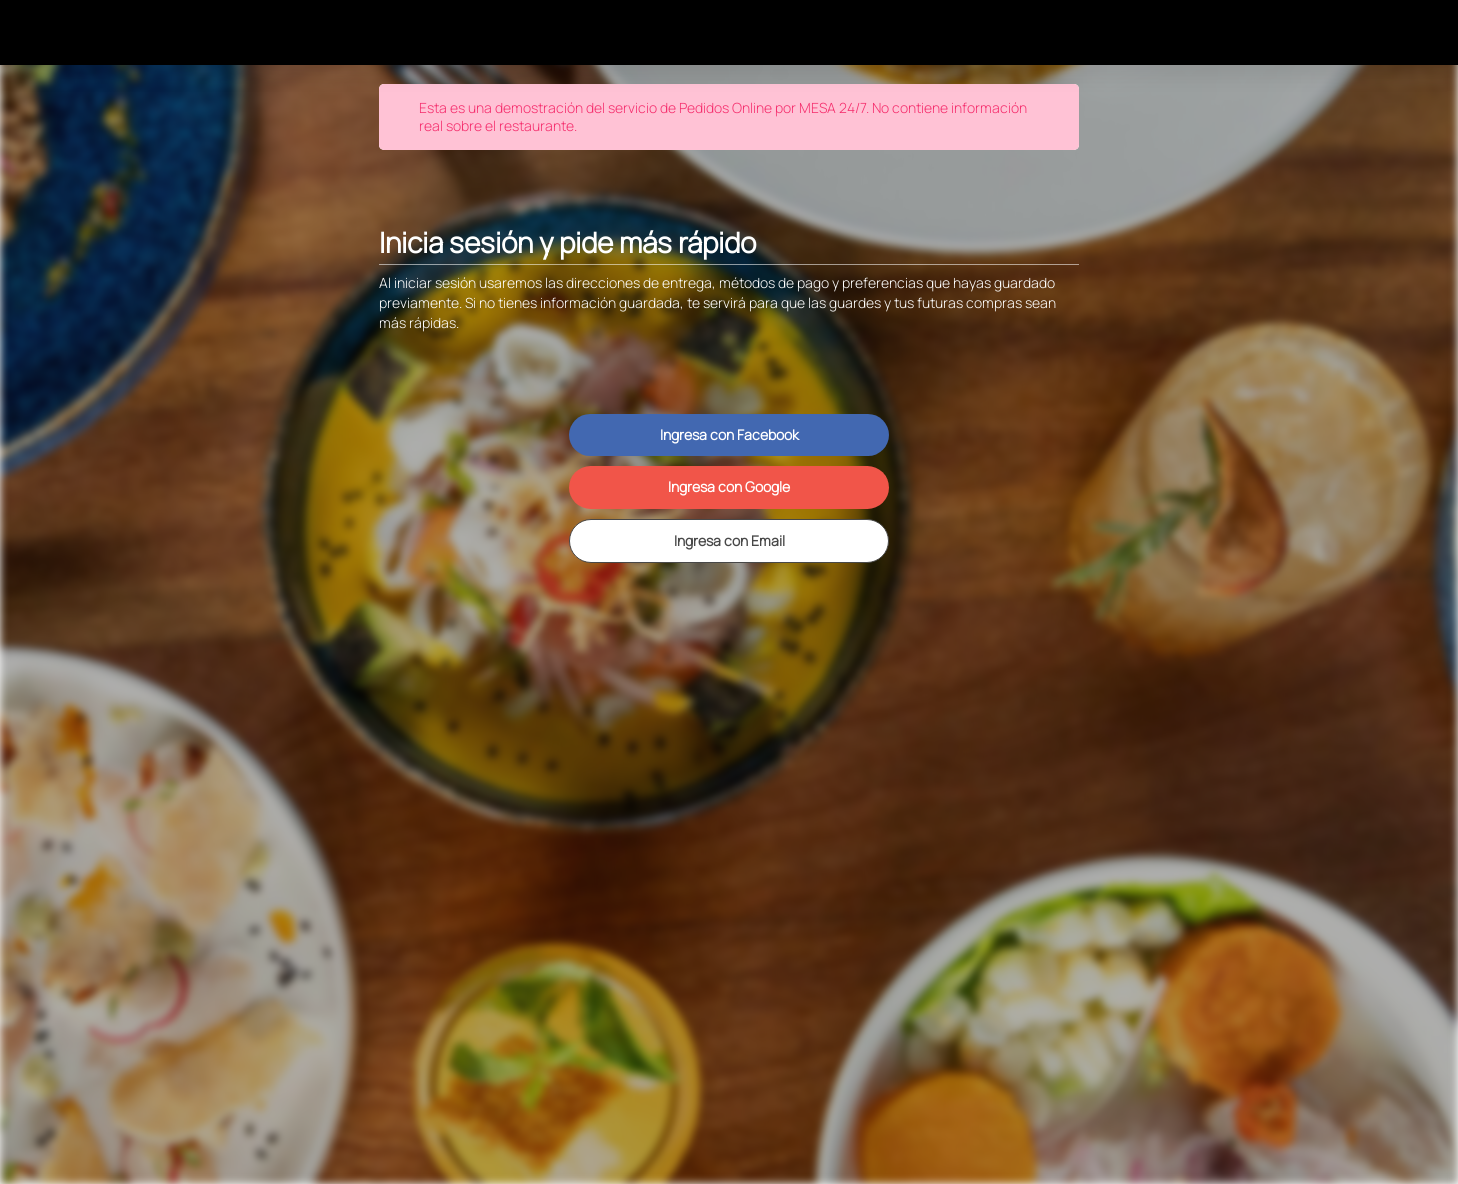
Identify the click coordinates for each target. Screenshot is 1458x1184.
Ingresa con (729, 434)
